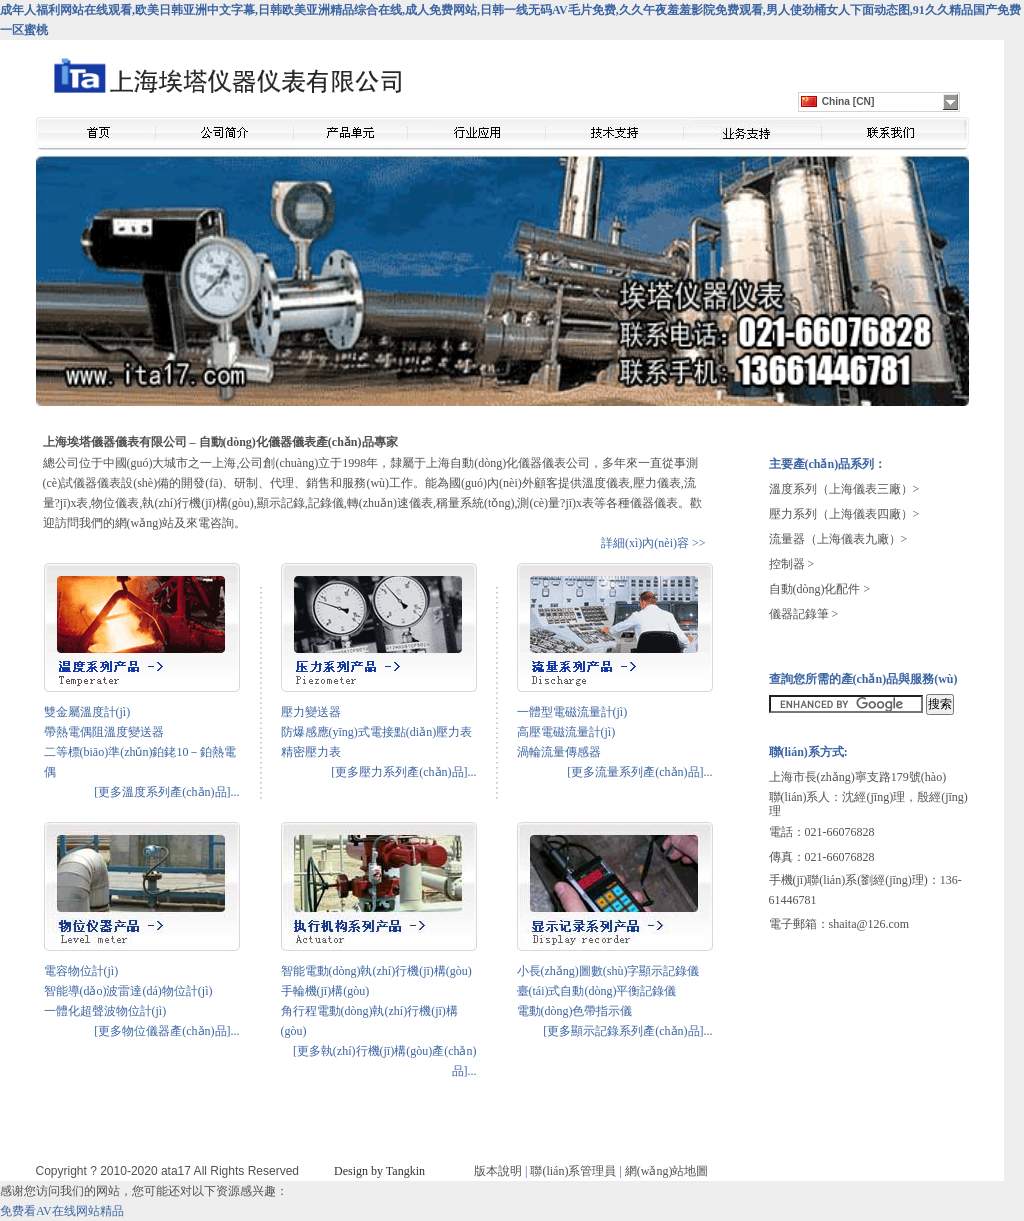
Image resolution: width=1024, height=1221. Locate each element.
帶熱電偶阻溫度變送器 (104, 732)
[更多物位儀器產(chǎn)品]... (166, 1031)
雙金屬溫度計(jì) (87, 712)
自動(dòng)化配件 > (820, 589)
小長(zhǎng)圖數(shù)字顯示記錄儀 (608, 971)
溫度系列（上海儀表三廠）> (844, 489)
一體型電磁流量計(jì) (572, 712)
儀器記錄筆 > (804, 614)
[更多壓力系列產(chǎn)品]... (403, 772)
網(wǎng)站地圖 (667, 1171)
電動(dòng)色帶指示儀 (575, 1011)
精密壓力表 (311, 752)
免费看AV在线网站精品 (62, 1211)
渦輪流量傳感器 (559, 752)
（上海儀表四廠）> (868, 514)
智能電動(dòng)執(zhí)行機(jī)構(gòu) (376, 971)
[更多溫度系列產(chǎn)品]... (166, 792)
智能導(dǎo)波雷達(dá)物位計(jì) (128, 991)
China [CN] (838, 101)
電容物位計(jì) (81, 971)
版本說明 (498, 1171)
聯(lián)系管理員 (573, 1171)
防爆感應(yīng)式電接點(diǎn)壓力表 (377, 732)
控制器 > (792, 564)
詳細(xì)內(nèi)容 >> (653, 543)
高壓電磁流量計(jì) (566, 732)
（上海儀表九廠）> (856, 539)
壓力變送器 (311, 712)
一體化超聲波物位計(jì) (105, 1011)
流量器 (787, 539)
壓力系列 (793, 514)
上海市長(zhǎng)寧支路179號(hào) (858, 777)
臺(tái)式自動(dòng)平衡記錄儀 (597, 991)
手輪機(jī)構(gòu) (325, 991)
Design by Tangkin (379, 1171)
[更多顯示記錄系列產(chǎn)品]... (627, 1031)
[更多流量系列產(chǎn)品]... (639, 772)
